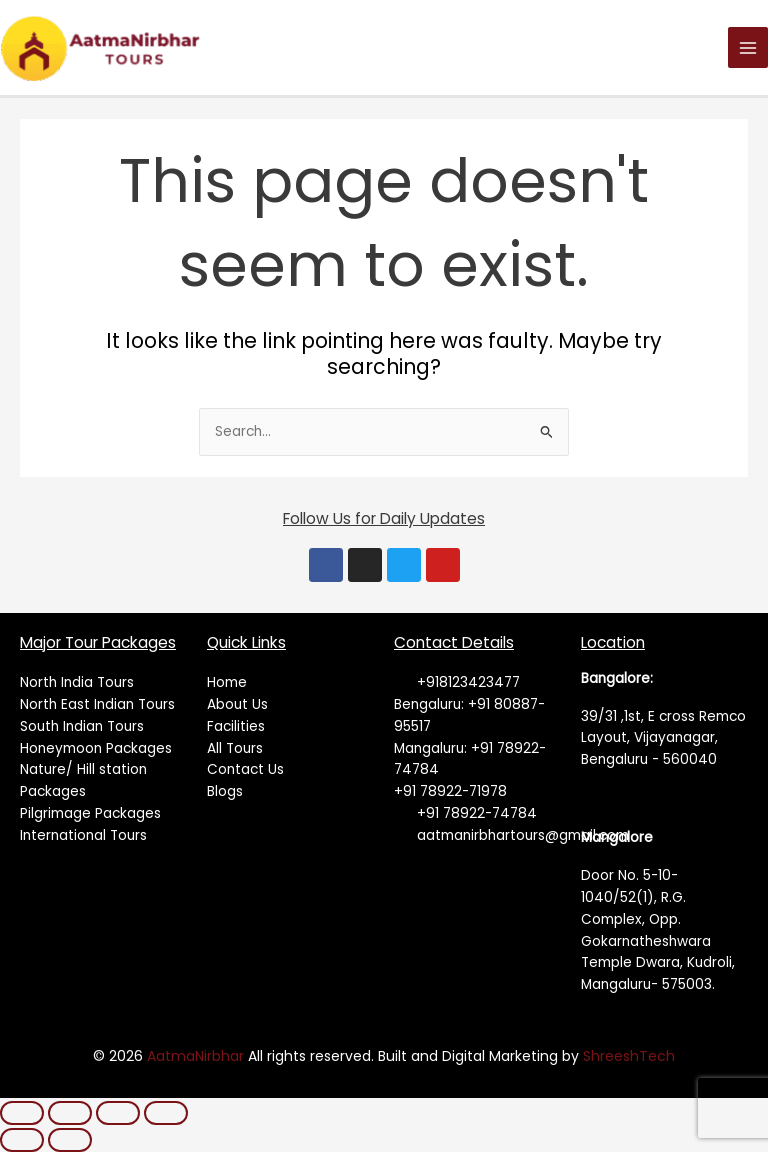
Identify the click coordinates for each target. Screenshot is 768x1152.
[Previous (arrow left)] (22, 1140)
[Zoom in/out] (22, 1113)
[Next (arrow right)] (70, 1140)
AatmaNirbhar (197, 1056)
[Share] (118, 1113)
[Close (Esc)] (166, 1113)
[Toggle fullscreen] (70, 1113)
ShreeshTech (629, 1056)
